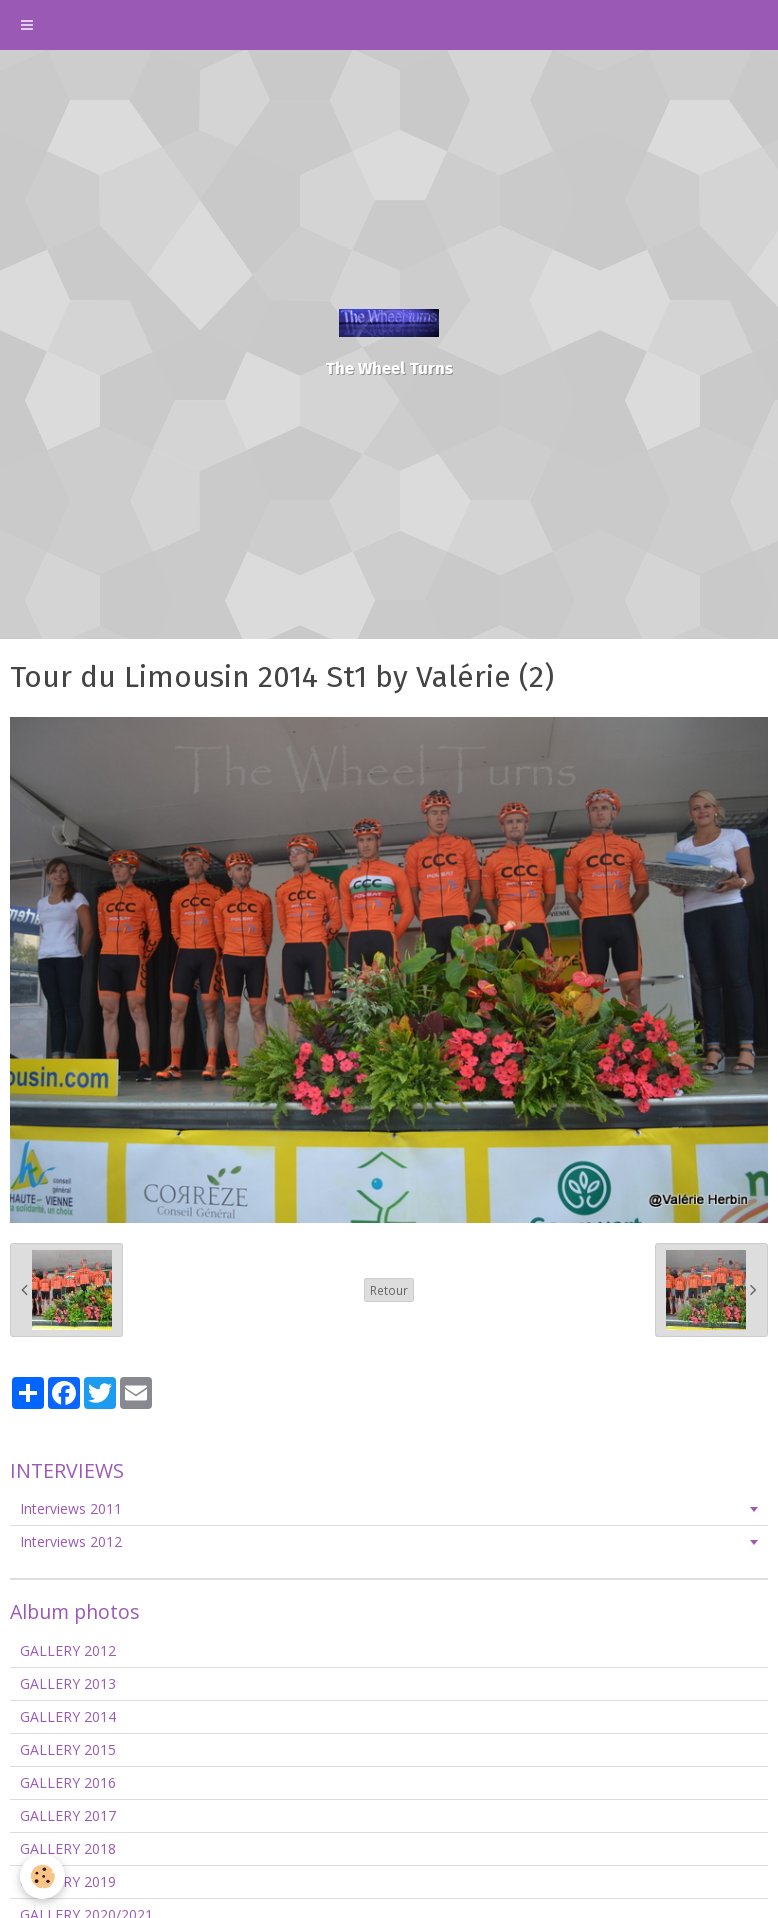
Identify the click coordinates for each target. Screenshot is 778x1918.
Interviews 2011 (71, 1508)
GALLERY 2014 (68, 1716)
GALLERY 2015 (68, 1749)
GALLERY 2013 (68, 1683)
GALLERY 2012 (68, 1650)
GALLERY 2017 (68, 1815)
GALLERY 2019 (68, 1881)
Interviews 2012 (71, 1541)
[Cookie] (42, 1876)
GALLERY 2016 (68, 1782)
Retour (389, 1290)
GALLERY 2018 (68, 1848)
